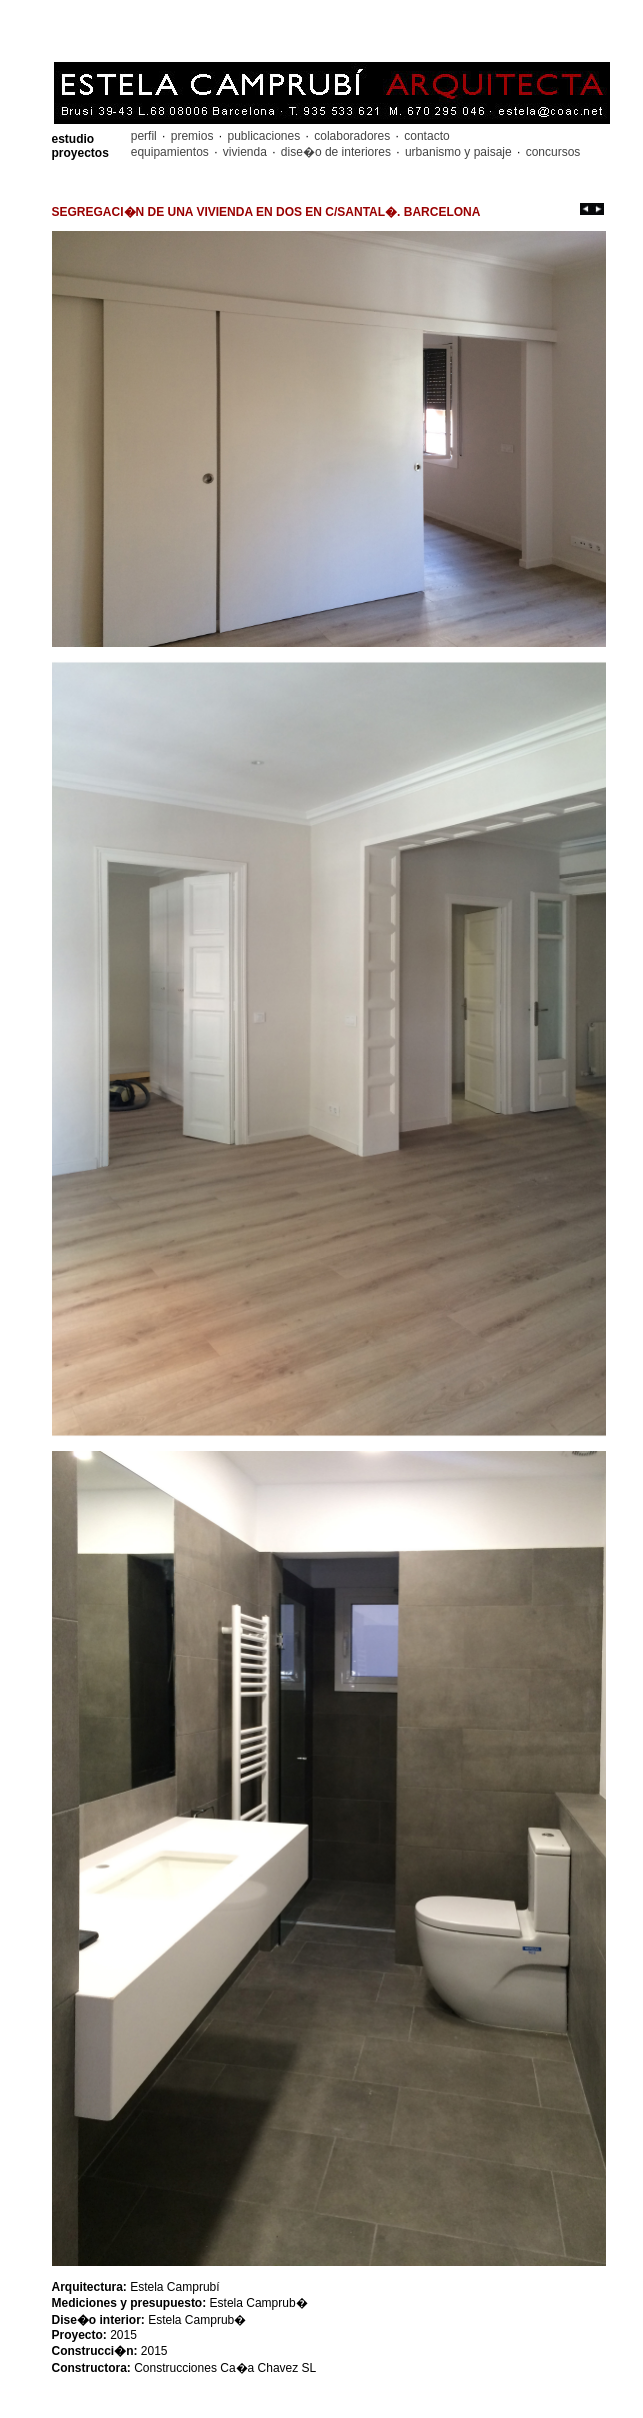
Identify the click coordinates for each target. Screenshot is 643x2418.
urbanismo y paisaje (458, 152)
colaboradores (352, 136)
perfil (145, 136)
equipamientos (171, 152)
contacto (425, 136)
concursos (551, 152)
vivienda (244, 152)
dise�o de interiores (336, 152)
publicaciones (263, 136)
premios (191, 136)
